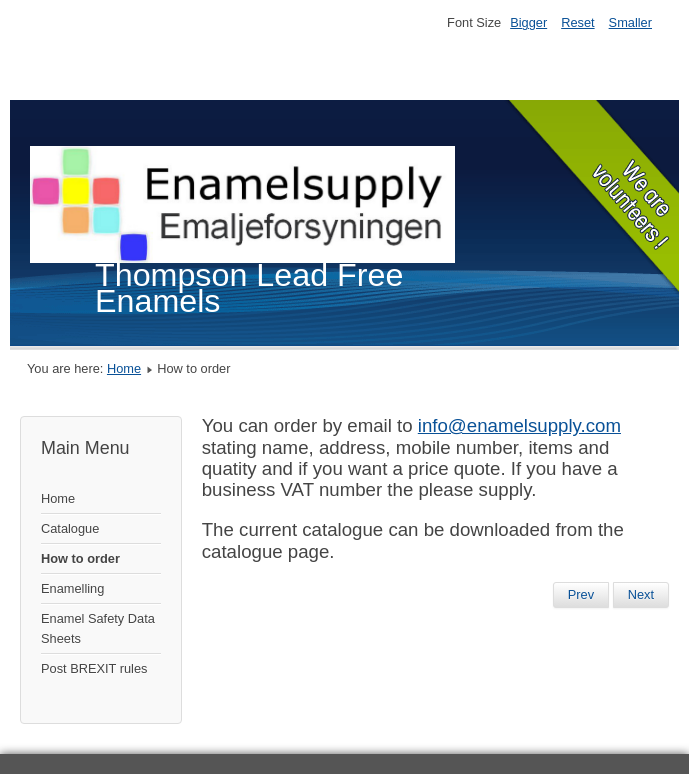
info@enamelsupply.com (519, 425)
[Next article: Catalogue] (641, 595)
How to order (80, 558)
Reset (577, 22)
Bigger (528, 22)
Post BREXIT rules (94, 668)
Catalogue (70, 528)
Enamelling (72, 588)
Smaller (630, 22)
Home (124, 368)
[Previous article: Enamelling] (581, 595)
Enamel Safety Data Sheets (98, 628)
